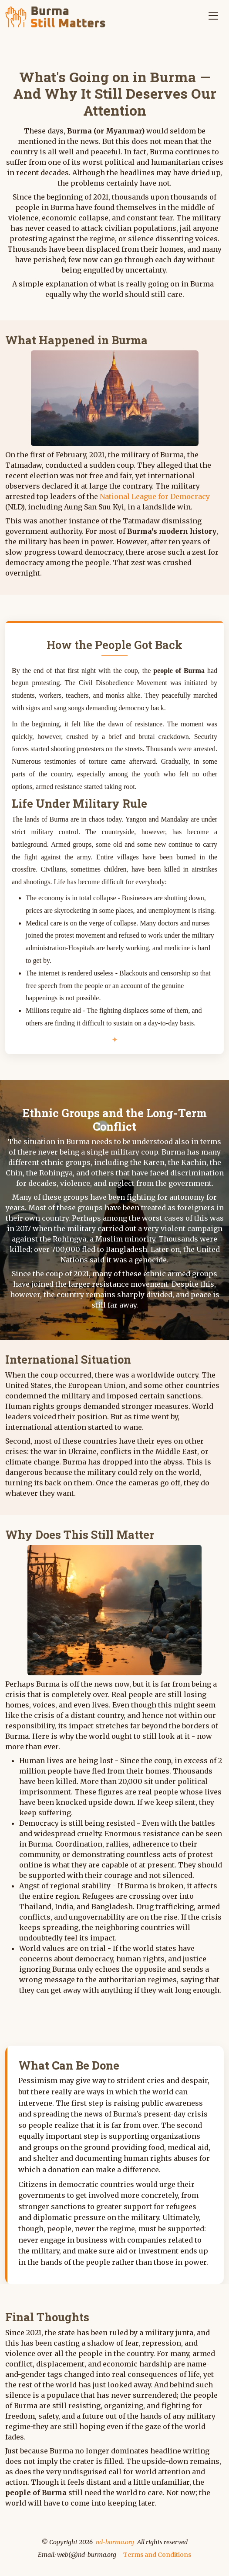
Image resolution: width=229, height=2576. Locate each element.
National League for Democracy (155, 496)
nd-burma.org (115, 2542)
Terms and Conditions (157, 2555)
